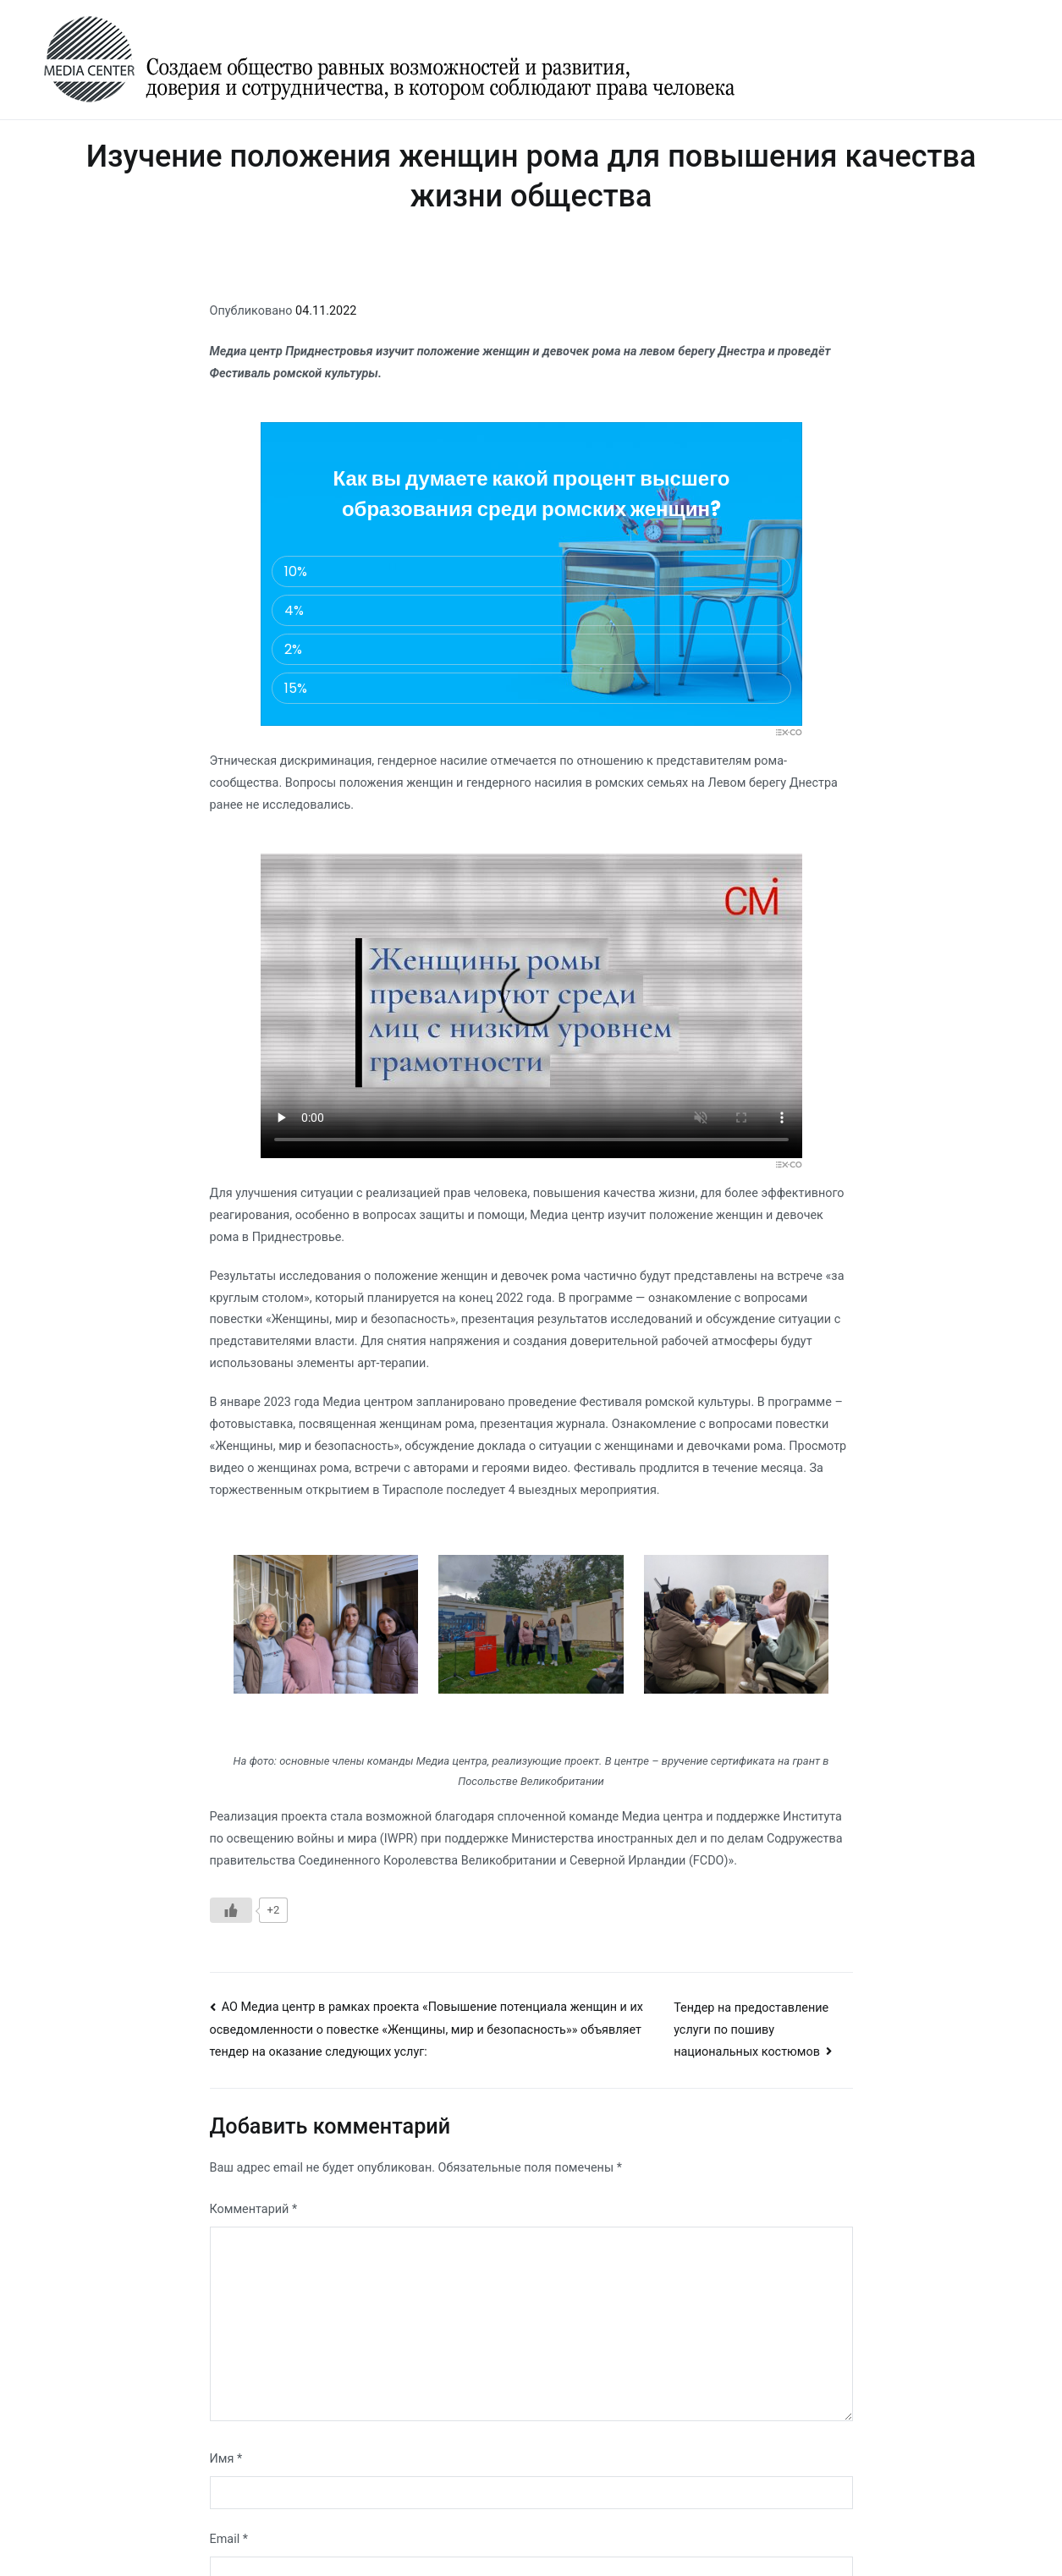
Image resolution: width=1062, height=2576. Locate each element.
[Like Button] (231, 1910)
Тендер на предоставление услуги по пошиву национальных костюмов (751, 2030)
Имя (226, 2459)
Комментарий (254, 2209)
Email (229, 2539)
